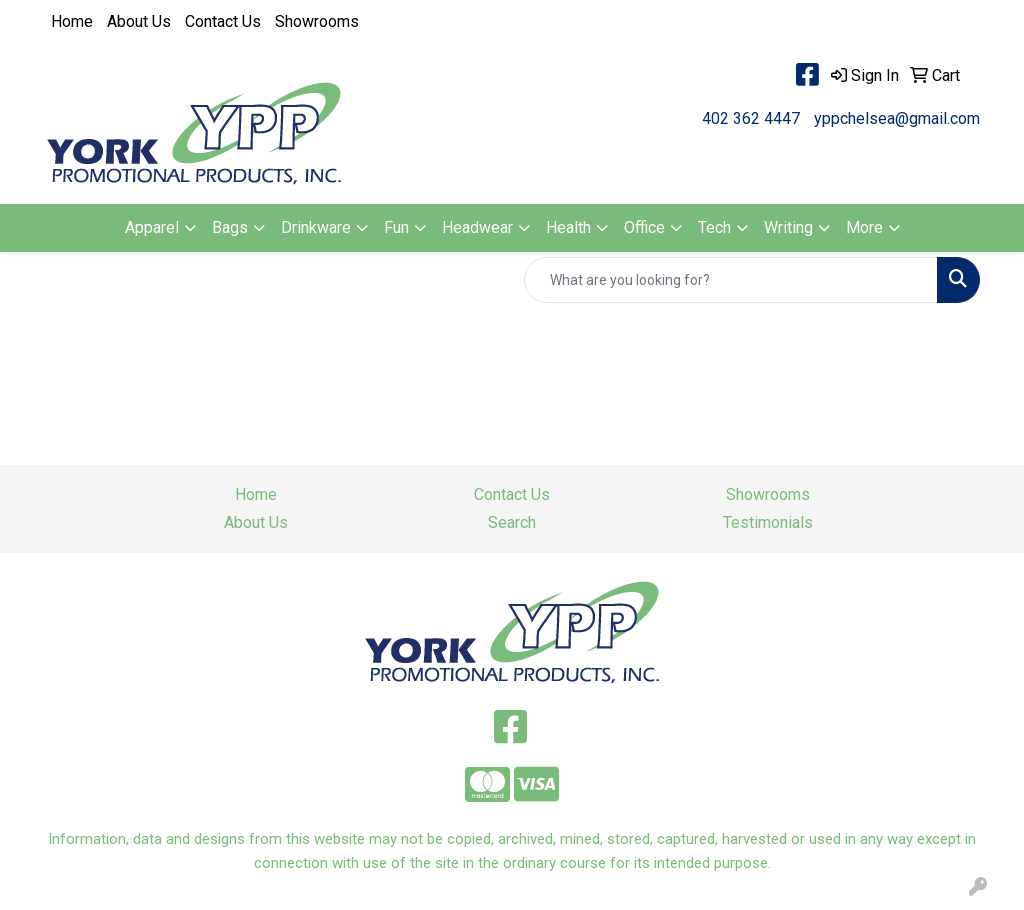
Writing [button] (788, 227)
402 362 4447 (751, 118)
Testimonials (768, 522)
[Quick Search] (731, 280)
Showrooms (317, 21)
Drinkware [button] (316, 227)
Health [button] (568, 227)
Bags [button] (230, 227)
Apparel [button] (152, 227)
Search (512, 522)
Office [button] (644, 227)
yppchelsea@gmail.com (897, 118)
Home (72, 21)
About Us (139, 21)
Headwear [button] (477, 227)
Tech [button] (714, 227)
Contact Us (223, 21)
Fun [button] (396, 227)
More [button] (864, 227)
